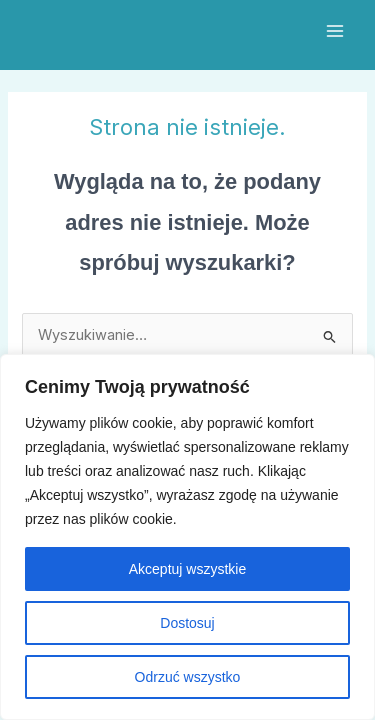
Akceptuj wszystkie (187, 569)
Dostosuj (187, 623)
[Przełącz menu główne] (335, 31)
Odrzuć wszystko (188, 677)
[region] (187, 537)
